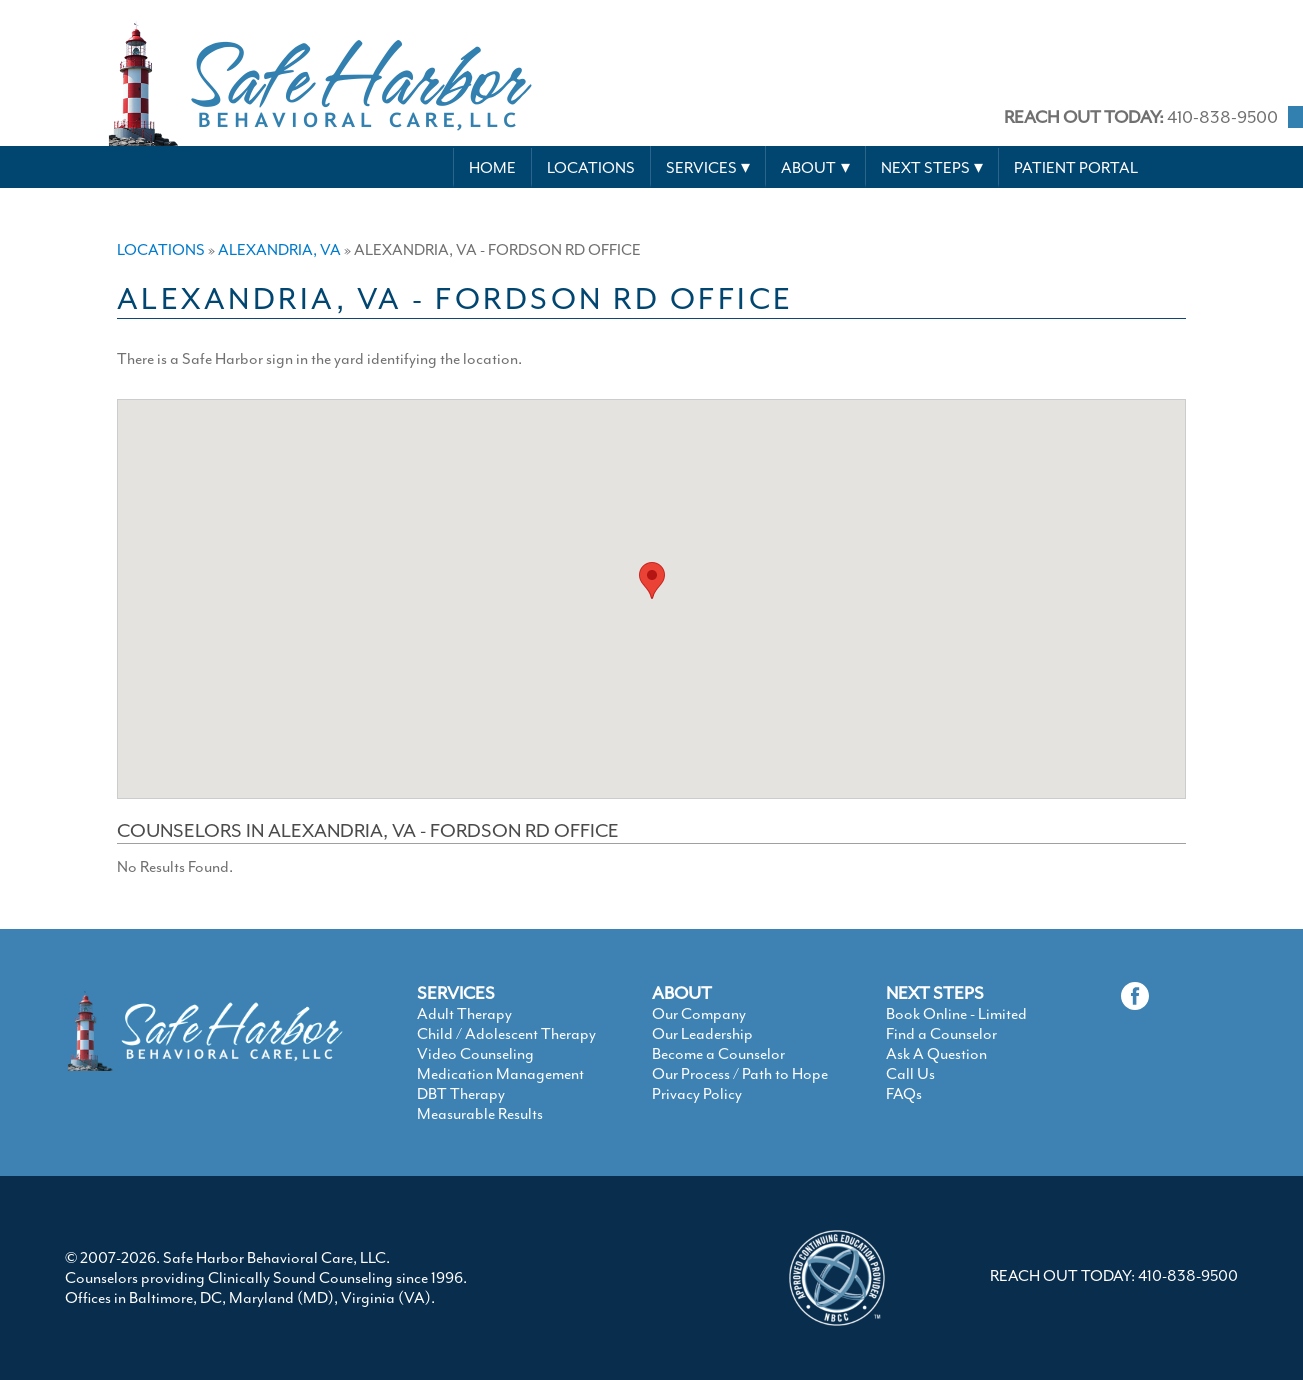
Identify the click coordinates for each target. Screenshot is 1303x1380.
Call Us (910, 1074)
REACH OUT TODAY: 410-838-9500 (1114, 1276)
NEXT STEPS (935, 993)
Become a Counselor (718, 1054)
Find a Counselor (941, 1034)
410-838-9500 (1141, 117)
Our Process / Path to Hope (740, 1074)
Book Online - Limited (956, 1014)
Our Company (699, 1014)
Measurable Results (480, 1114)
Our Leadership (702, 1034)
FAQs (904, 1094)
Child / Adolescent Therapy (506, 1034)
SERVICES (456, 993)
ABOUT (682, 993)
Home (492, 168)
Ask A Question (936, 1054)
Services (701, 168)
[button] (652, 580)
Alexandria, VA (279, 250)
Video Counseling (475, 1054)
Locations (591, 168)
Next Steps (925, 168)
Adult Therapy (464, 1014)
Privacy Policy (697, 1094)
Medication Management (500, 1074)
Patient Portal (1076, 168)
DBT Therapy (461, 1094)
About (808, 168)
